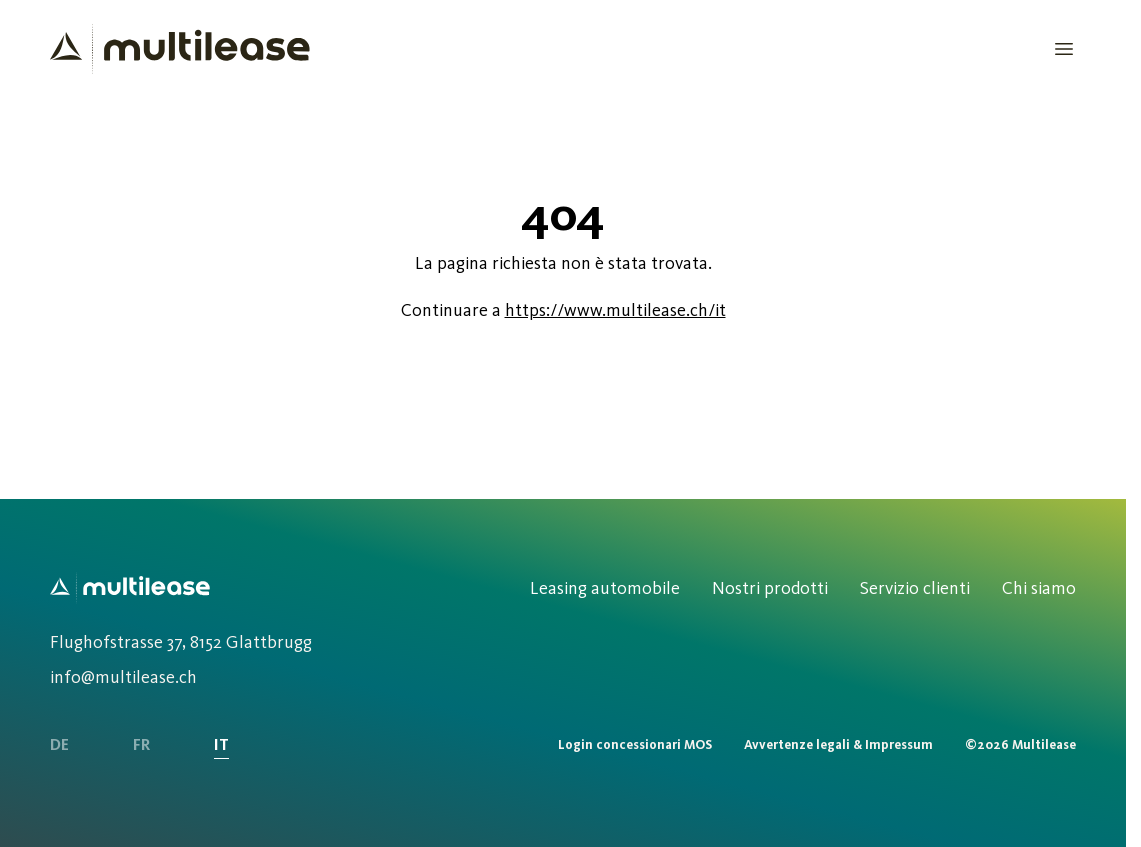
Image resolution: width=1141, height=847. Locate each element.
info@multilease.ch (123, 677)
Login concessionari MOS (635, 744)
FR (141, 744)
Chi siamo (1039, 588)
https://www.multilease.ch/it (615, 310)
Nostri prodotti (770, 588)
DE (59, 744)
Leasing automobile (605, 588)
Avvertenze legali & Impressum (838, 744)
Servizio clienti (915, 588)
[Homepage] (180, 49)
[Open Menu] (1064, 49)
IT (221, 744)
